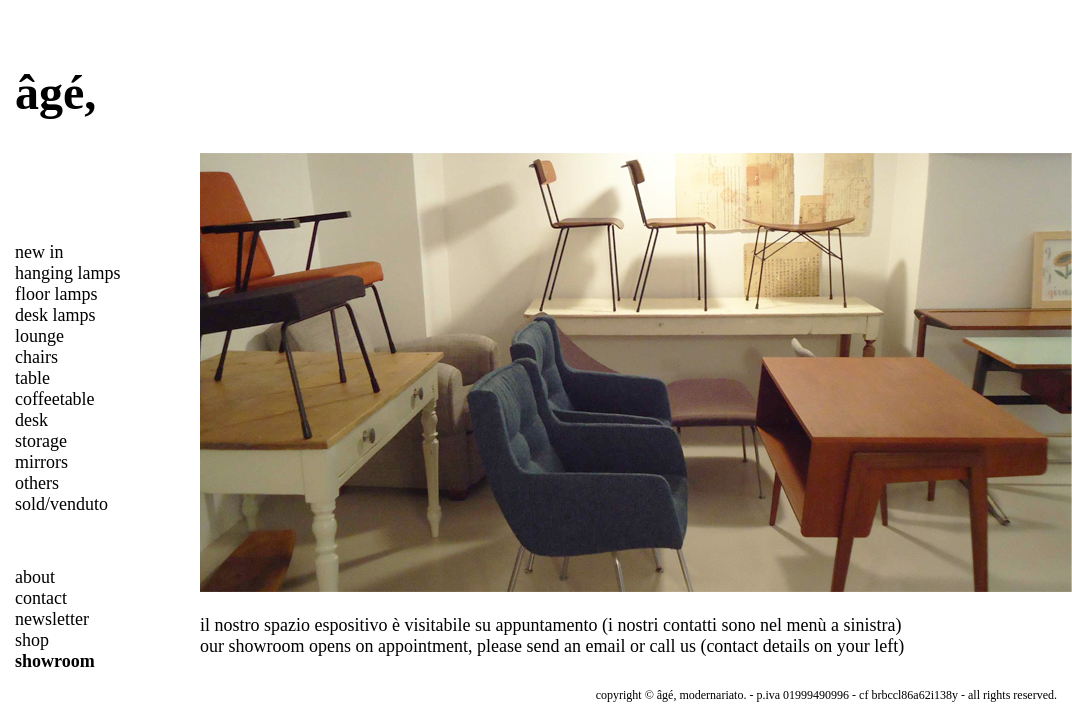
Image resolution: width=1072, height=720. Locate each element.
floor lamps (56, 294)
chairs (36, 357)
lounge (39, 336)
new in (39, 252)
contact (41, 598)
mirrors (41, 462)
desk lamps (55, 315)
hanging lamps (68, 273)
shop (32, 640)
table (32, 378)
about (35, 577)
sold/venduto (61, 504)
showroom (55, 661)
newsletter (52, 619)
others (37, 483)
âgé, (55, 92)
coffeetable (55, 399)
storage (41, 441)
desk (31, 420)
